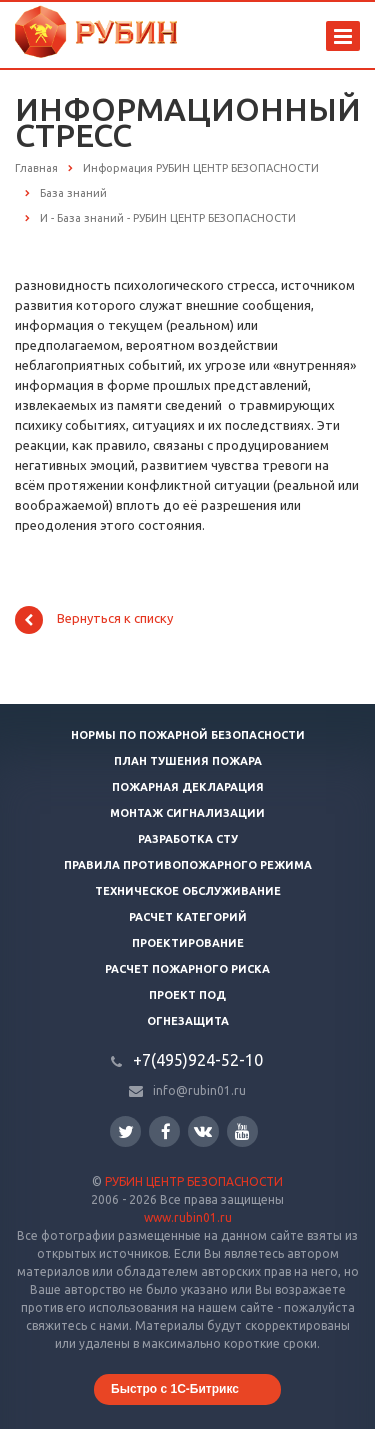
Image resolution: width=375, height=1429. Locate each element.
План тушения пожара (188, 761)
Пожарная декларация (188, 787)
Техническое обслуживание (188, 891)
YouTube (242, 1131)
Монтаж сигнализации (187, 813)
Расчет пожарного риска (187, 969)
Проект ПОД (187, 995)
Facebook (166, 1131)
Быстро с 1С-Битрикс (175, 1389)
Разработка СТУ (188, 839)
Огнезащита (188, 1021)
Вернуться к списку (94, 620)
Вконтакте (203, 1130)
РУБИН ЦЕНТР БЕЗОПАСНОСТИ (194, 1181)
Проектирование (188, 943)
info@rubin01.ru (199, 1090)
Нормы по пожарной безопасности (188, 735)
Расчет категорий (188, 917)
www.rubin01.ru (188, 1217)
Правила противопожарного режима (188, 865)
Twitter (126, 1131)
